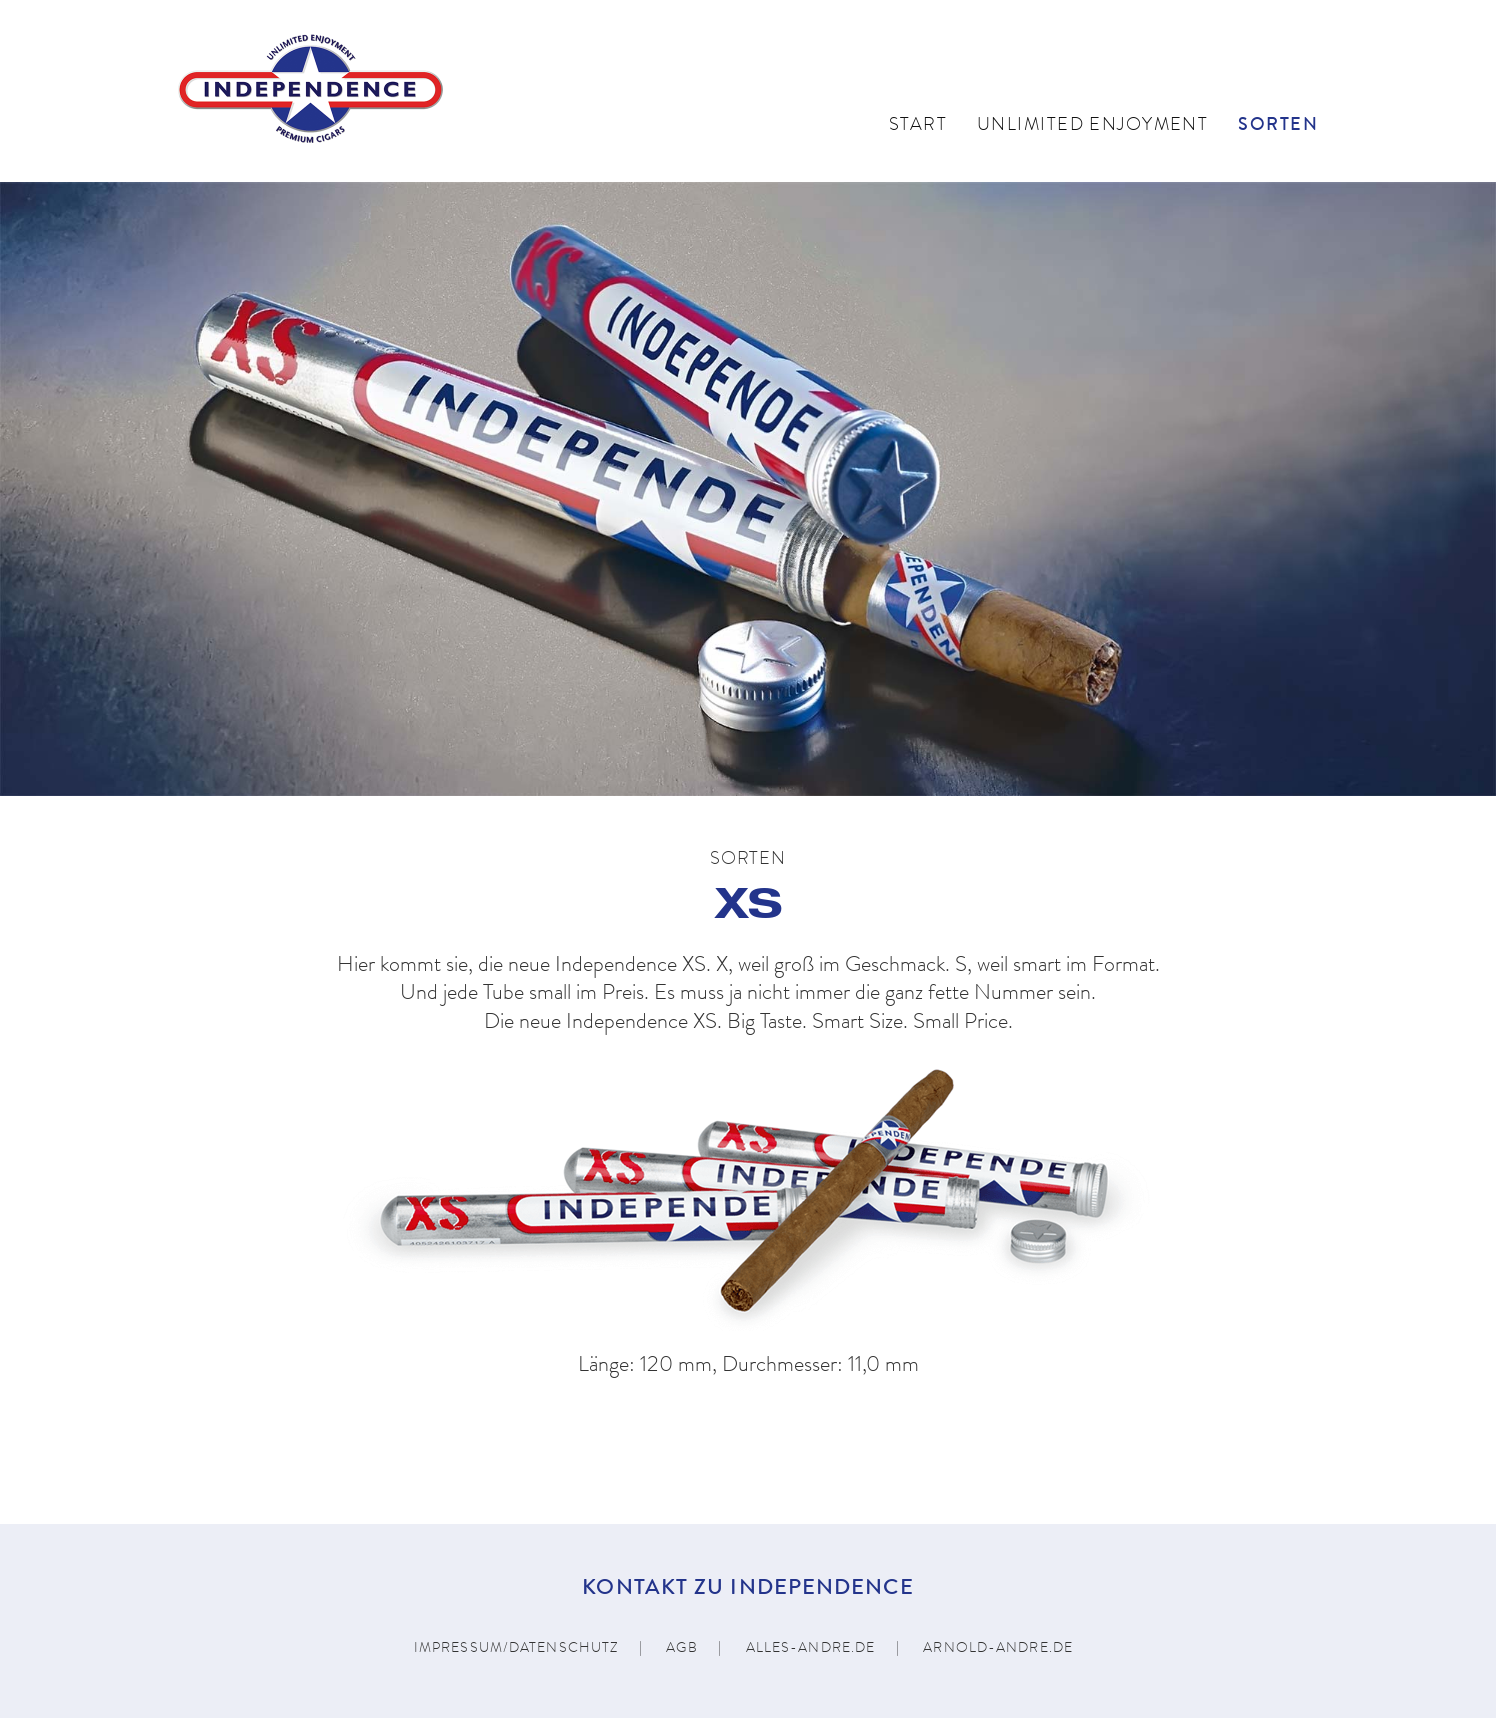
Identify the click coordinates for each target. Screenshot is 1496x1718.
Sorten (1278, 126)
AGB (681, 1649)
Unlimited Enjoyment (1092, 126)
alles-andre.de (811, 1649)
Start (918, 126)
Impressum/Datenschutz (516, 1649)
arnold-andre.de (998, 1649)
